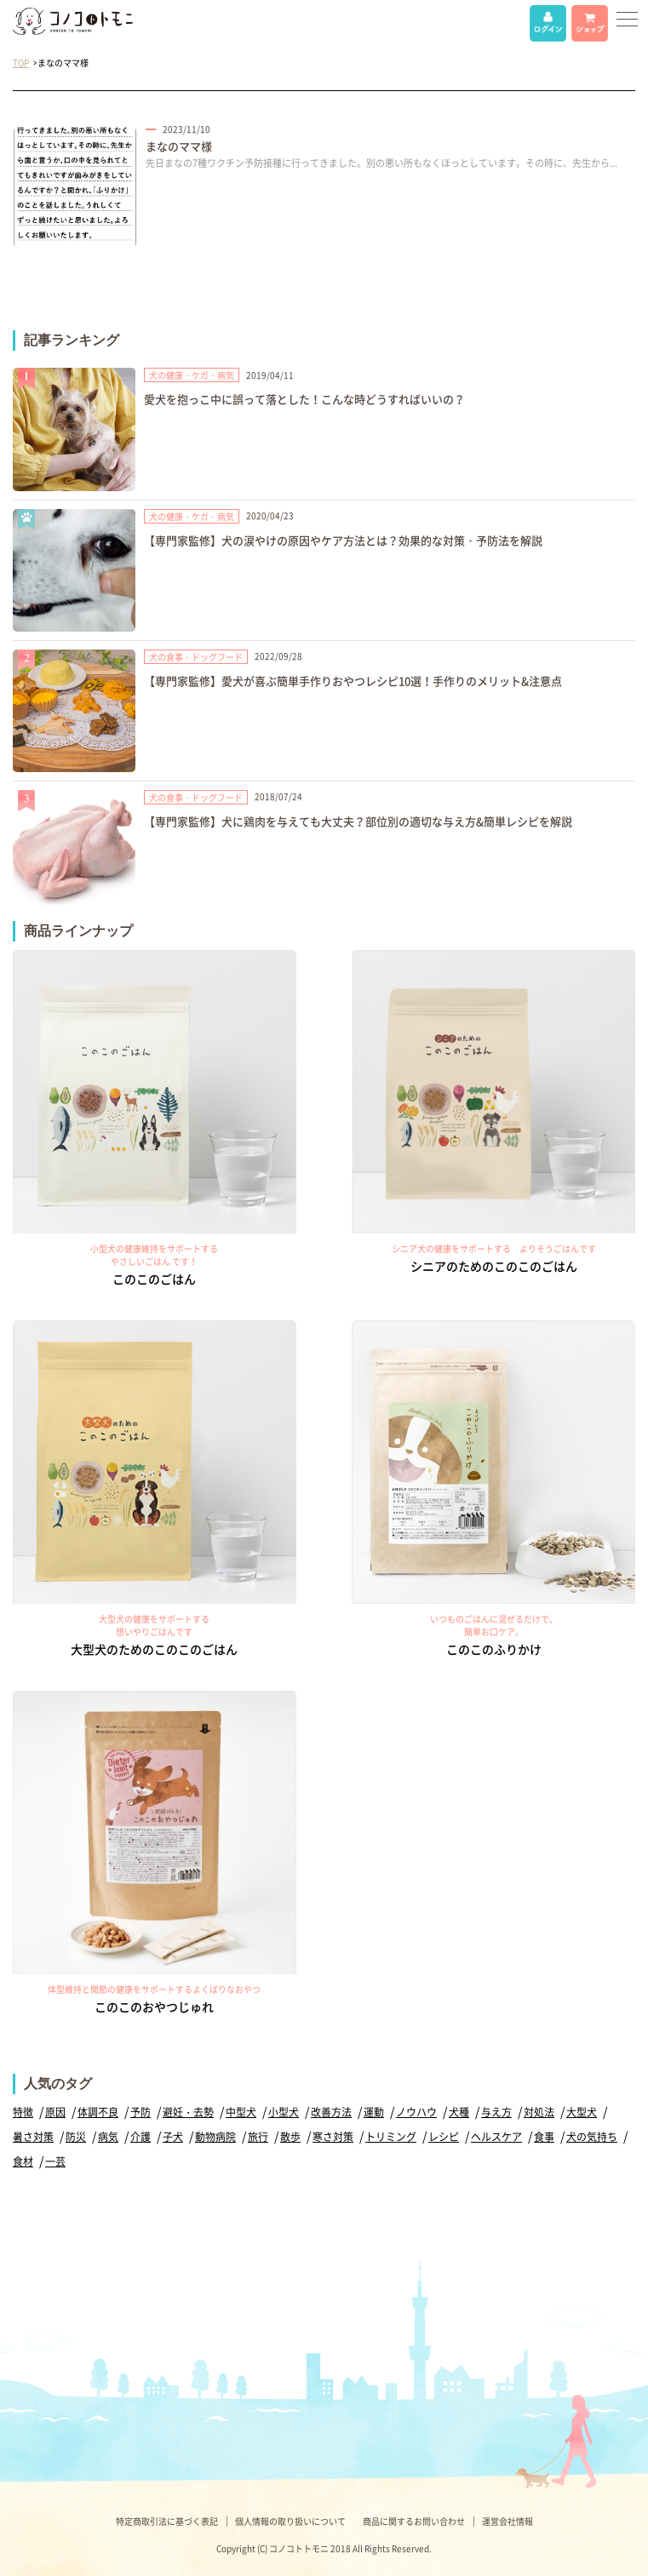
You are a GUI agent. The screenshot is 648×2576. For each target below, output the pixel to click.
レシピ (443, 2136)
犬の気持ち (591, 2136)
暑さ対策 (33, 2136)
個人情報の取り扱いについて (290, 2521)
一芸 (55, 2161)
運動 (374, 2112)
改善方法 (331, 2112)
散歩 (290, 2136)
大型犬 (581, 2112)
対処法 (539, 2112)
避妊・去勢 (188, 2112)
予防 (140, 2112)
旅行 (258, 2136)
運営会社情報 (507, 2521)
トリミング (390, 2136)
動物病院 (215, 2136)
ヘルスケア (496, 2136)
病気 (108, 2136)
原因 (55, 2112)
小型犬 (283, 2112)
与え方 (496, 2112)
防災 (76, 2136)
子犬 (173, 2136)
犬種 (459, 2112)
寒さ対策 (333, 2136)
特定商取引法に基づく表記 (167, 2521)
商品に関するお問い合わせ (414, 2521)
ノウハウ (416, 2112)
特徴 (23, 2112)
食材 (23, 2161)
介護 (140, 2136)
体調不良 (97, 2112)
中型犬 (241, 2112)
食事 (544, 2136)
